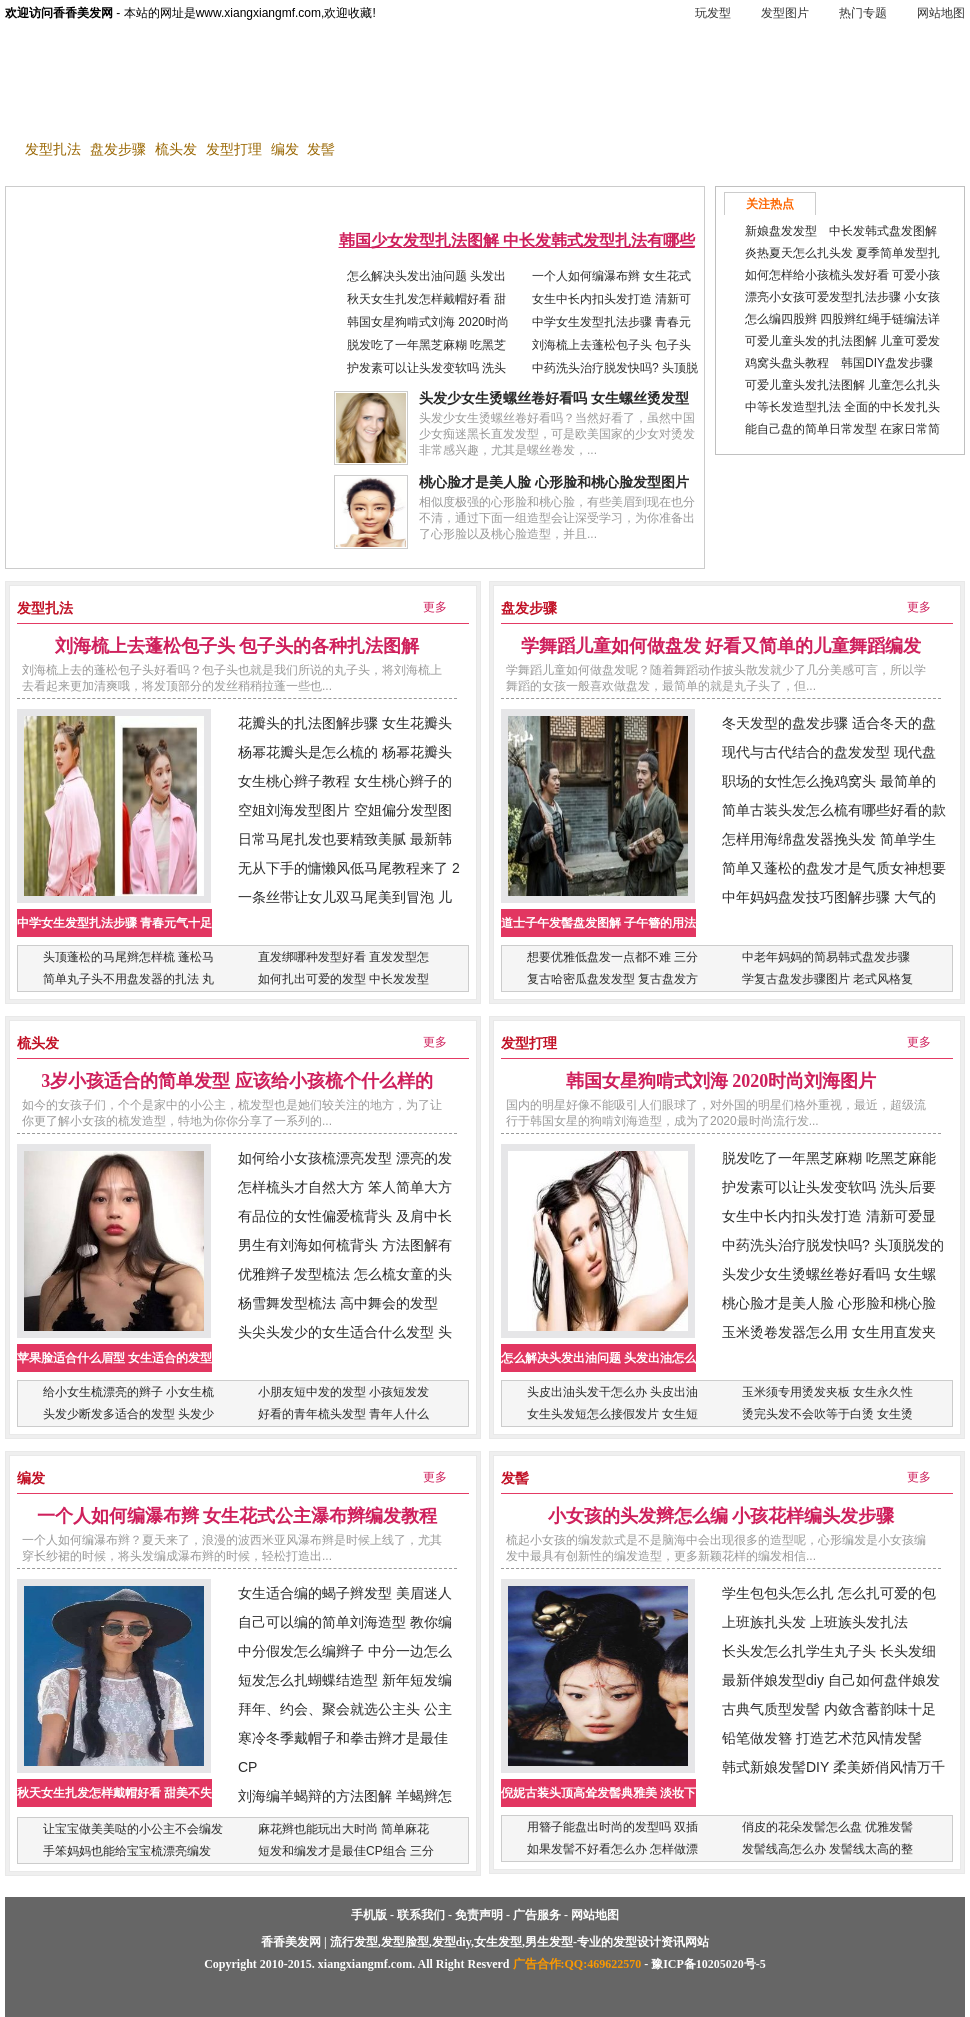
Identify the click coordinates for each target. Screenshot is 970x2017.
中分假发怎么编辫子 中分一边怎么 (345, 1651)
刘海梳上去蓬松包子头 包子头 (611, 345)
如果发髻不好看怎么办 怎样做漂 (612, 1849)
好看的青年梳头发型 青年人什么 (343, 1414)
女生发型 (535, 114)
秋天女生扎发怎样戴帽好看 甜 (426, 299)
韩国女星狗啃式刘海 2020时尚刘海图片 (721, 1081)
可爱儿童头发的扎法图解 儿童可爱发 (842, 341)
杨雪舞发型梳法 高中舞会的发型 (338, 1303)
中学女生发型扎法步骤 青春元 (611, 322)
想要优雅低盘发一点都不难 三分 (612, 957)
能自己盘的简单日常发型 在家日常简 (842, 429)
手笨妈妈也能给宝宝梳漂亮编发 (127, 1851)
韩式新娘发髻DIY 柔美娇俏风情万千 (833, 1767)
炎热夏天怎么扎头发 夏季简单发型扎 (842, 253)
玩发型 (713, 13)
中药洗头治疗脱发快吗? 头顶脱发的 (833, 1245)
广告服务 (537, 1915)
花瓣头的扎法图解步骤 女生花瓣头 (345, 723)
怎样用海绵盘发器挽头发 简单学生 (829, 839)
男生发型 (446, 114)
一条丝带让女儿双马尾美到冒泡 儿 (345, 897)
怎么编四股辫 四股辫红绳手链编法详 (842, 319)
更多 (435, 607)
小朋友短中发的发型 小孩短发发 (343, 1392)
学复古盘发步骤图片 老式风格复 (827, 979)
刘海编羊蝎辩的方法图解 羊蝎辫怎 (345, 1796)
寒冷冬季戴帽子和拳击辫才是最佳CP (343, 1752)
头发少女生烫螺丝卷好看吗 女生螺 (829, 1274)
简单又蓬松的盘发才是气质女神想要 (834, 868)
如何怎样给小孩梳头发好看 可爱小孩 (842, 275)
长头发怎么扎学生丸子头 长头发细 (829, 1651)
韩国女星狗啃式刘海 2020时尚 (428, 322)
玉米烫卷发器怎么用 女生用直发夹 (829, 1332)
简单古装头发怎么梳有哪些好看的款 (834, 810)
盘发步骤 (118, 149)
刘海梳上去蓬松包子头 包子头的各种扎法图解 (237, 646)
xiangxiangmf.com (365, 1964)
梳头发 (176, 149)
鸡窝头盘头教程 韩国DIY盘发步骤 (839, 363)
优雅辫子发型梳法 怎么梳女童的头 (345, 1274)
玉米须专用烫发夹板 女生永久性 (827, 1392)
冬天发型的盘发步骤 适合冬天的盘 (829, 723)
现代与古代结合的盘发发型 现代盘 (829, 752)
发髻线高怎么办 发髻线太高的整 (827, 1849)
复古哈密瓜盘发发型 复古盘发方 (612, 979)
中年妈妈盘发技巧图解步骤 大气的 (829, 897)
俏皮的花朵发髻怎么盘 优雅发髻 (827, 1827)
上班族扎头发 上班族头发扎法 (815, 1622)
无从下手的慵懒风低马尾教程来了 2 (349, 868)
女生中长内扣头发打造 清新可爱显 (829, 1216)
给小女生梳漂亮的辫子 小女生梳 (128, 1392)
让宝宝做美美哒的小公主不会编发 (133, 1829)
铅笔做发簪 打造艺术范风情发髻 (822, 1738)
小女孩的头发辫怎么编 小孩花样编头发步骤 (721, 1516)
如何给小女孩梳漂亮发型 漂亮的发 (345, 1158)
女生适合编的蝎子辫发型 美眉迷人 (345, 1593)
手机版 (207, 56)
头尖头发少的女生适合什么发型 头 (345, 1332)
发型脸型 (278, 114)
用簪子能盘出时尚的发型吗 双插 (612, 1827)
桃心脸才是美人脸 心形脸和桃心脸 (829, 1303)
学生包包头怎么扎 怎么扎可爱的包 (829, 1593)
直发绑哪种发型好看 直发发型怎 (343, 957)
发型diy (362, 114)
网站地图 (941, 13)
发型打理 (234, 149)
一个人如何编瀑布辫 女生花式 (611, 276)
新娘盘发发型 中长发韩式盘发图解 (841, 231)
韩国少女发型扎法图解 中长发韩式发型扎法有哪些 (517, 240)
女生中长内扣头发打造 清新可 (611, 299)
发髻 (321, 149)
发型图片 (785, 13)
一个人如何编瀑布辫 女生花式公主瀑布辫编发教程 (237, 1516)
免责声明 (479, 1915)
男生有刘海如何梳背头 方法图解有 (345, 1245)
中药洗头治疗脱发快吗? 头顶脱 (615, 368)
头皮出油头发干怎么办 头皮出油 (612, 1392)
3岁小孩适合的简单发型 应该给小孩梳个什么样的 (237, 1081)
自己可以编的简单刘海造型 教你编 (345, 1622)
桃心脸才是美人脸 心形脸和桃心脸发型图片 (554, 482)
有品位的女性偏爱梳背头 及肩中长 (345, 1216)
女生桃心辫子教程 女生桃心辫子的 (345, 781)
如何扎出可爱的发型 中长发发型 (343, 979)
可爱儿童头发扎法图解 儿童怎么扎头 (842, 385)
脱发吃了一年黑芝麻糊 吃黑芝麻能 (829, 1158)
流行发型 (189, 114)
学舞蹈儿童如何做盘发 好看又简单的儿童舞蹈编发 (721, 646)
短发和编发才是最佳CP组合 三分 (346, 1851)
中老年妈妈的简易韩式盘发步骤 (826, 957)
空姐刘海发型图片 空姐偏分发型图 (345, 810)
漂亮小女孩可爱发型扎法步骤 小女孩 (842, 297)
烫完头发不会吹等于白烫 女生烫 (827, 1414)
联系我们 (421, 1915)
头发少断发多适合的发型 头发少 (128, 1414)
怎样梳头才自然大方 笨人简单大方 (345, 1187)
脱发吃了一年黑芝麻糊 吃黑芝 (426, 345)
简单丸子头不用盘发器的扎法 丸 (128, 979)
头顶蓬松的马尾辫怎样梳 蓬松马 (128, 957)
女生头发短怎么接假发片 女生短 (612, 1414)
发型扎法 (53, 149)
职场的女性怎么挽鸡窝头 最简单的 (829, 781)
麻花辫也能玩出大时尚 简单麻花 (343, 1829)
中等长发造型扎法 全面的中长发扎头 (842, 407)
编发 (285, 149)
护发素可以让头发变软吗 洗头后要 (829, 1187)
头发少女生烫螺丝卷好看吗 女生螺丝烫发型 (554, 398)
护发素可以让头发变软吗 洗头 (426, 368)
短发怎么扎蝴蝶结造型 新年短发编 (345, 1680)
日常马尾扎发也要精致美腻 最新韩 (345, 839)
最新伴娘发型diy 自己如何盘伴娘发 (831, 1680)
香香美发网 (105, 65)
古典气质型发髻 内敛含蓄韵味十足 (829, 1709)
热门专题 (863, 13)
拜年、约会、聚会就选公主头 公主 (345, 1709)
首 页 (40, 114)
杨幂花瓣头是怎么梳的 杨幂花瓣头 (345, 752)
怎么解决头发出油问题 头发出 (426, 276)
